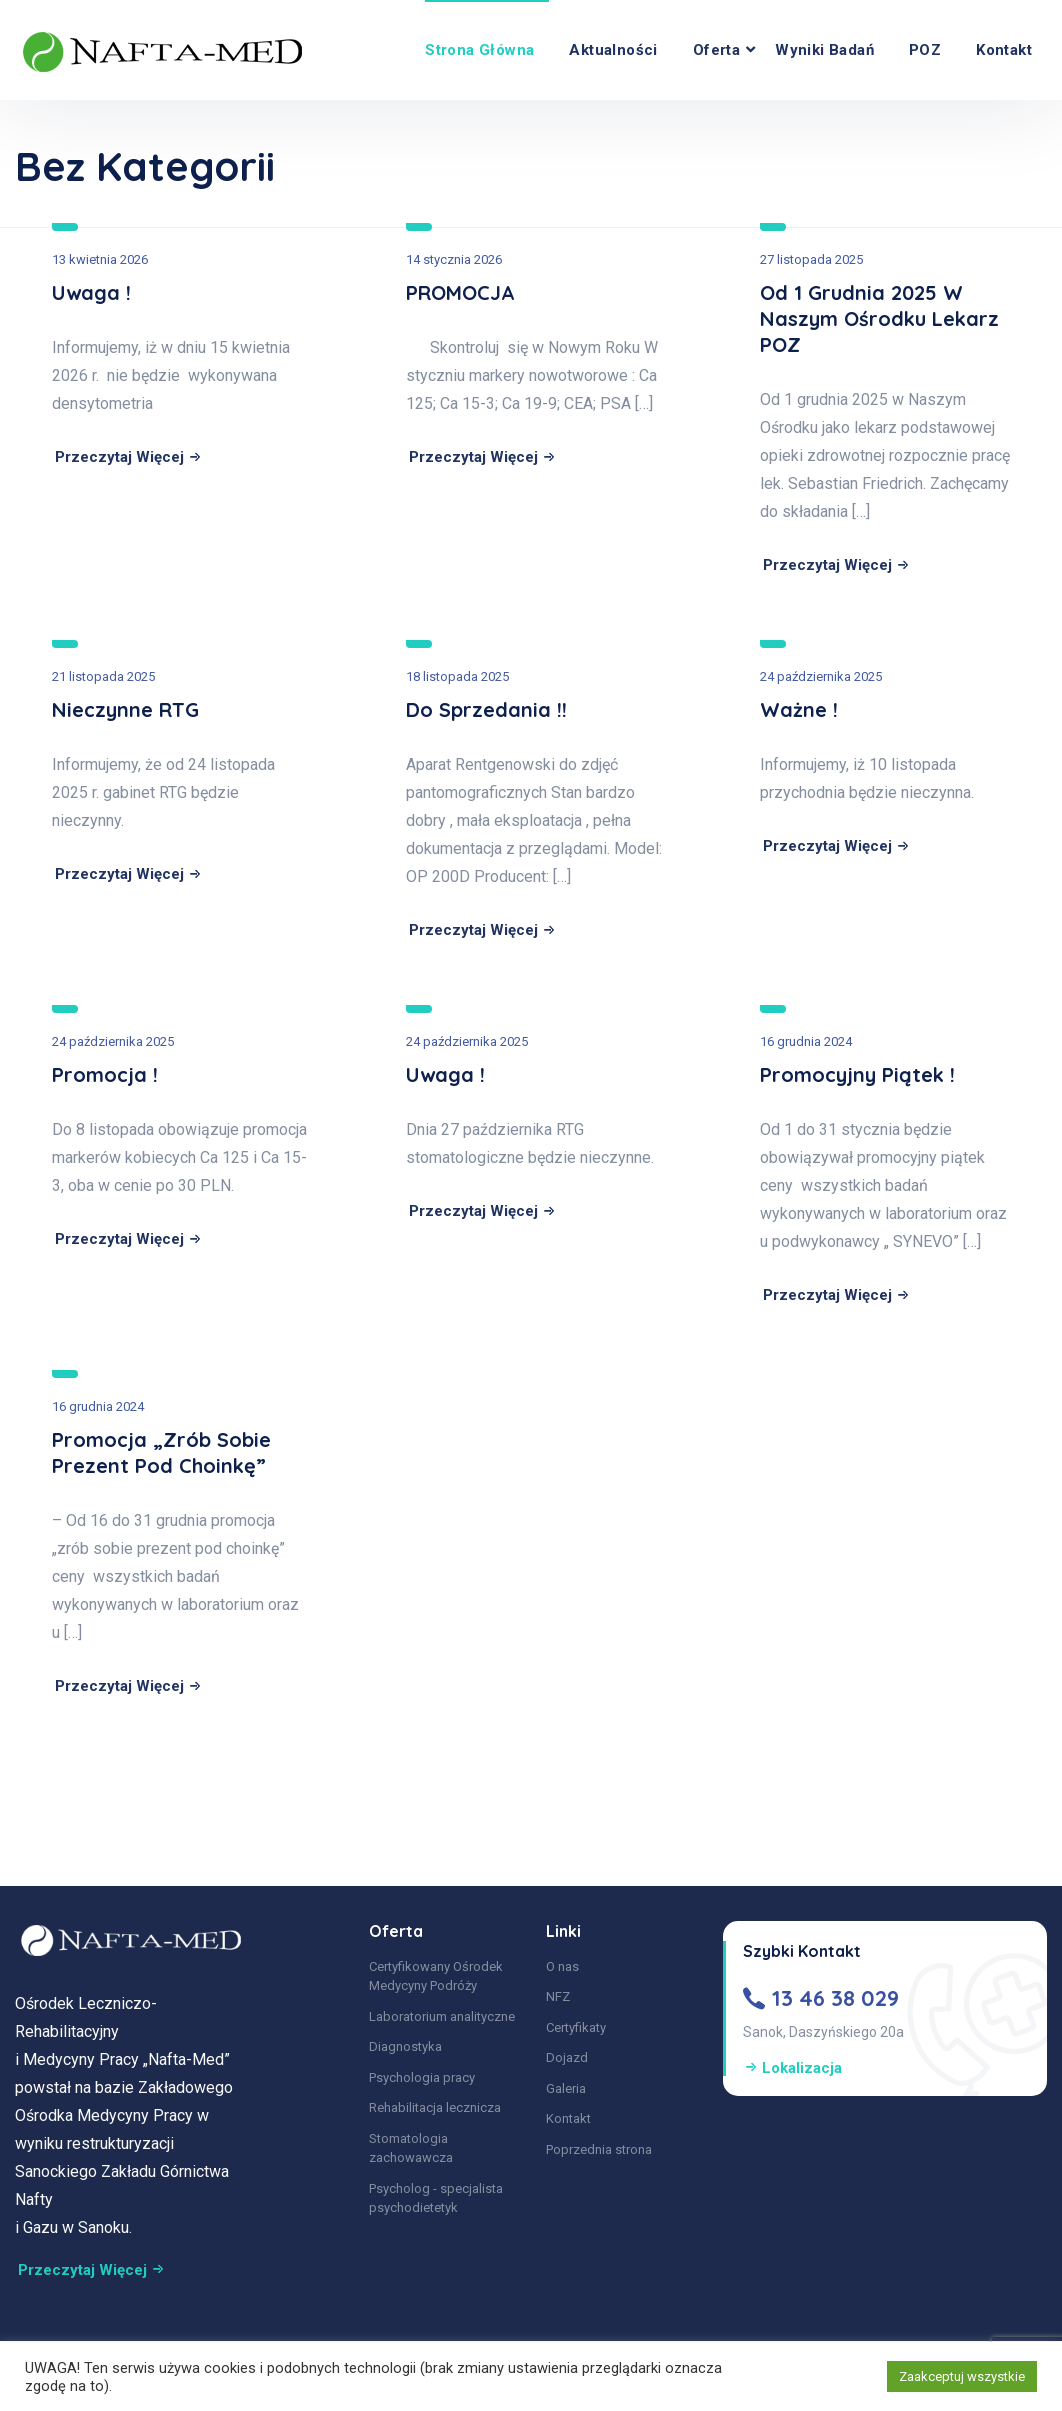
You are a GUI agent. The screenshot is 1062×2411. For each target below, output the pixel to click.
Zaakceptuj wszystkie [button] (962, 2376)
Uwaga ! (91, 292)
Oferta (716, 50)
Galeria (566, 2088)
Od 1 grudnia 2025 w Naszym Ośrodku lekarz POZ (879, 318)
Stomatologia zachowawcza (411, 2148)
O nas (562, 1966)
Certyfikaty (576, 2027)
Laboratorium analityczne (442, 2016)
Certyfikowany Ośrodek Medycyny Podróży (436, 1976)
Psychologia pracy (422, 2077)
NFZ (558, 1996)
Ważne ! (799, 709)
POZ (925, 50)
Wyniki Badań (824, 50)
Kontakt (1004, 50)
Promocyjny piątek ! (857, 1074)
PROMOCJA (460, 292)
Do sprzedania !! (486, 709)
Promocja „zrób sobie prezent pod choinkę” (161, 1452)
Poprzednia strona (599, 2149)
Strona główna (479, 50)
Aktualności (613, 50)
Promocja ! (105, 1074)
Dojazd (567, 2057)
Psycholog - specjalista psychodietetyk (436, 2198)
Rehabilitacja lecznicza (435, 2107)
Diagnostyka (405, 2046)
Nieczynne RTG (125, 709)
